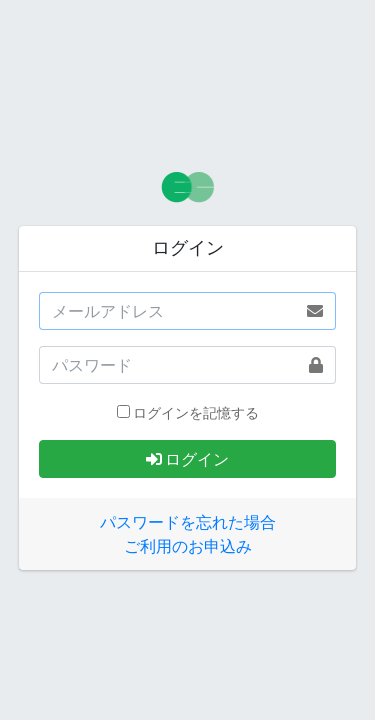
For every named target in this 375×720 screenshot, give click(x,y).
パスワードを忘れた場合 (188, 522)
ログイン (187, 459)
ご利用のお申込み (188, 546)
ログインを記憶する (196, 413)
